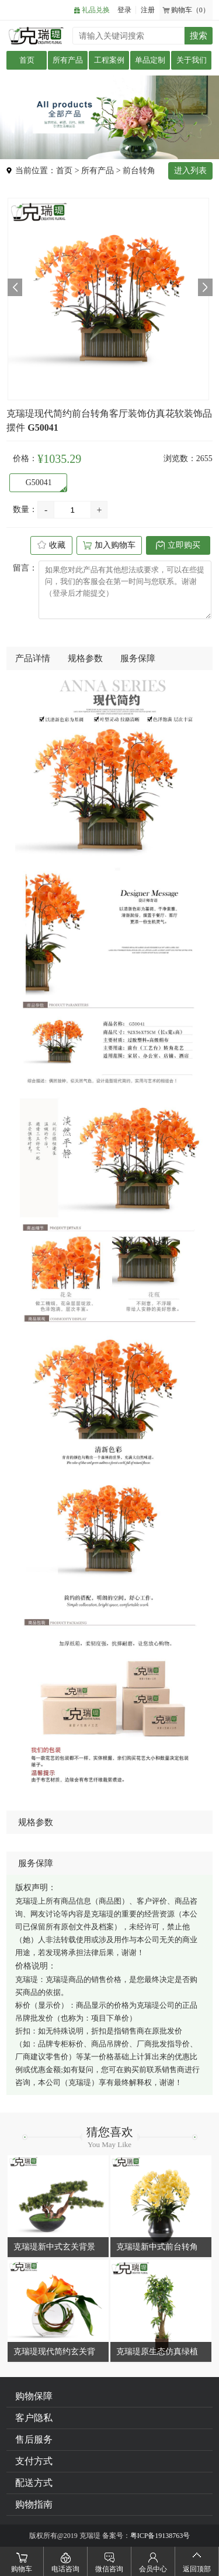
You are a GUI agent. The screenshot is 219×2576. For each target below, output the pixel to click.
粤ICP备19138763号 (160, 2536)
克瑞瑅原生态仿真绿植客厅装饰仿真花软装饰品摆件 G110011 (157, 2353)
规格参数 (85, 658)
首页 (26, 60)
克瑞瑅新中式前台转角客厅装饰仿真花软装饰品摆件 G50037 (157, 2248)
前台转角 (139, 170)
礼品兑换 (96, 10)
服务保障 (137, 658)
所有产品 (68, 60)
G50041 (34, 482)
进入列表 (190, 170)
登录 (124, 10)
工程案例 (109, 60)
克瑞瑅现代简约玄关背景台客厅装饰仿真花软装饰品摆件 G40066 (54, 2353)
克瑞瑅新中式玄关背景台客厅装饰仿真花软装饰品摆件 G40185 (54, 2248)
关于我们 (191, 60)
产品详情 (32, 658)
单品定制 (150, 60)
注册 (148, 10)
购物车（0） (190, 10)
